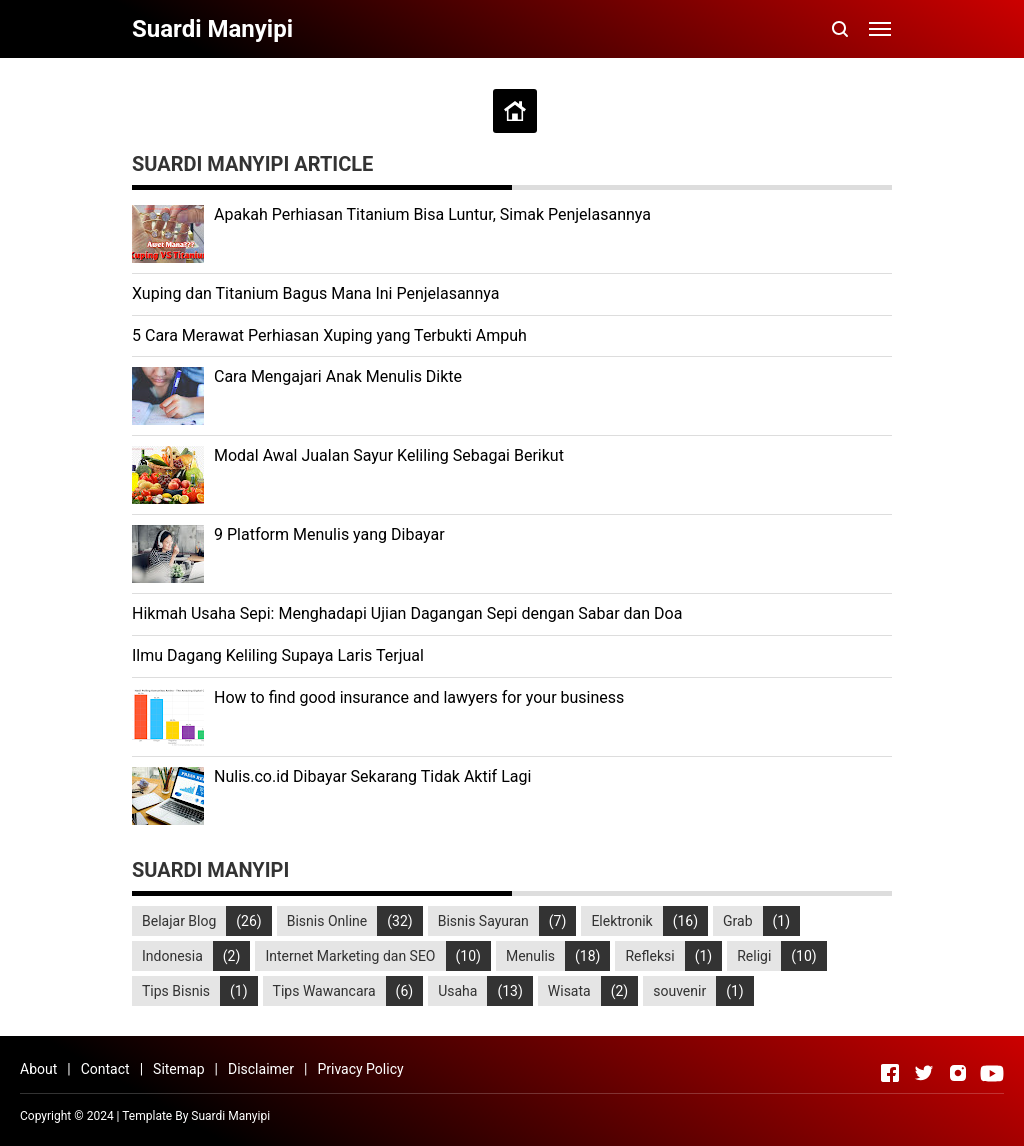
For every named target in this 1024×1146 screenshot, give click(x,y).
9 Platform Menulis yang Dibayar (329, 534)
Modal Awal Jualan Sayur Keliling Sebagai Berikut (389, 455)
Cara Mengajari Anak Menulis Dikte (338, 376)
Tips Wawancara (324, 991)
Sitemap (178, 1069)
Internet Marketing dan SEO (350, 956)
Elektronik (621, 921)
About (38, 1069)
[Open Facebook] (890, 1073)
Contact (105, 1069)
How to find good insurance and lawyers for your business (419, 697)
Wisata (569, 991)
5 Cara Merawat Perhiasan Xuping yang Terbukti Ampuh (329, 335)
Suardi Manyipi (230, 1116)
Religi (754, 956)
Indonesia (172, 956)
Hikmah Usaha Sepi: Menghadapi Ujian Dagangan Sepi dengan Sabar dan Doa (407, 613)
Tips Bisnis (176, 991)
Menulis (530, 956)
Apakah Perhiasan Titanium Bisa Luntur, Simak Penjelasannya (432, 214)
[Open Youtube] (992, 1073)
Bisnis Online (327, 921)
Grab (737, 921)
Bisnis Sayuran (483, 921)
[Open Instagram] (958, 1073)
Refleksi (649, 956)
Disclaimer (261, 1069)
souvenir (679, 991)
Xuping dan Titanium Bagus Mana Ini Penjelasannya (315, 293)
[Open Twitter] (924, 1073)
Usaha (457, 991)
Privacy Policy (360, 1069)
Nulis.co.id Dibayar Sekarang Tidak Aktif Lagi (372, 776)
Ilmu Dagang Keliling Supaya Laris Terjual (278, 655)
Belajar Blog (179, 921)
